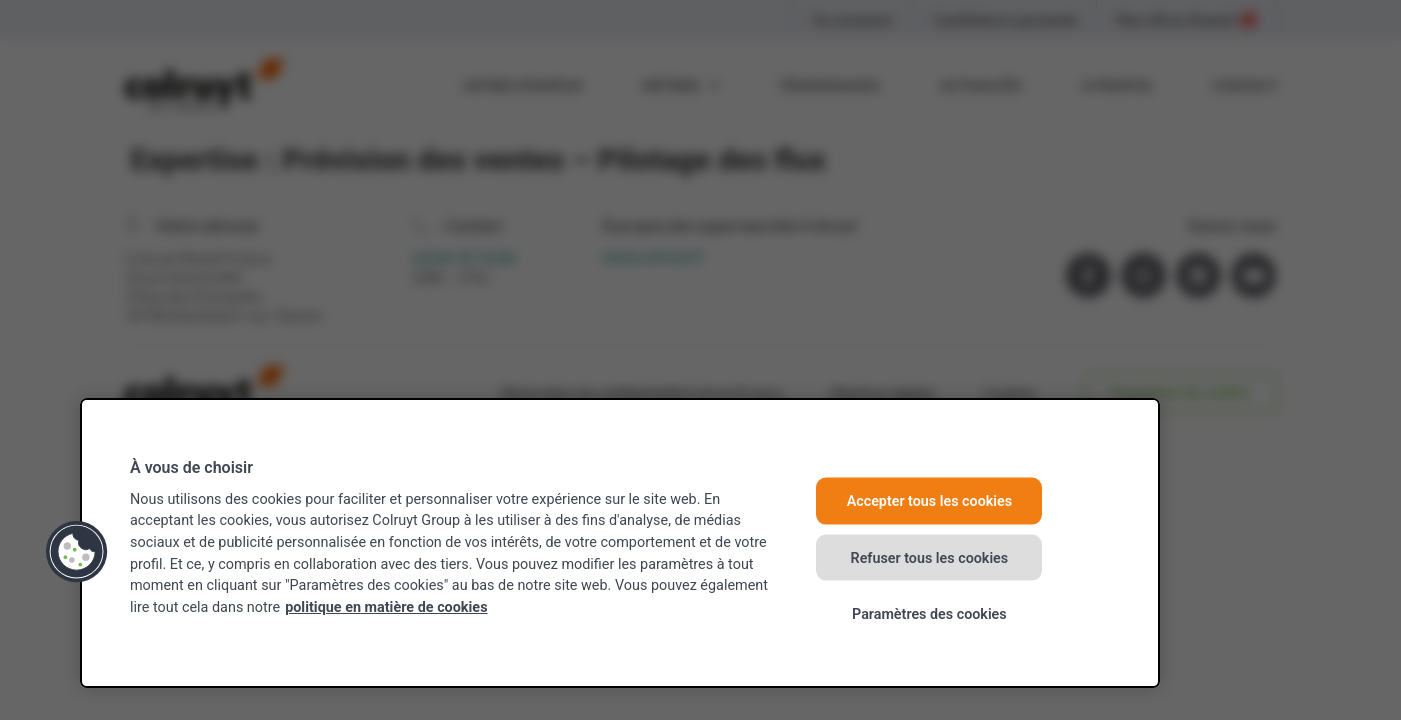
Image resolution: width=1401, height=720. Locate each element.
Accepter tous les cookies (929, 501)
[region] (620, 543)
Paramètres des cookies (929, 614)
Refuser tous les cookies (929, 557)
